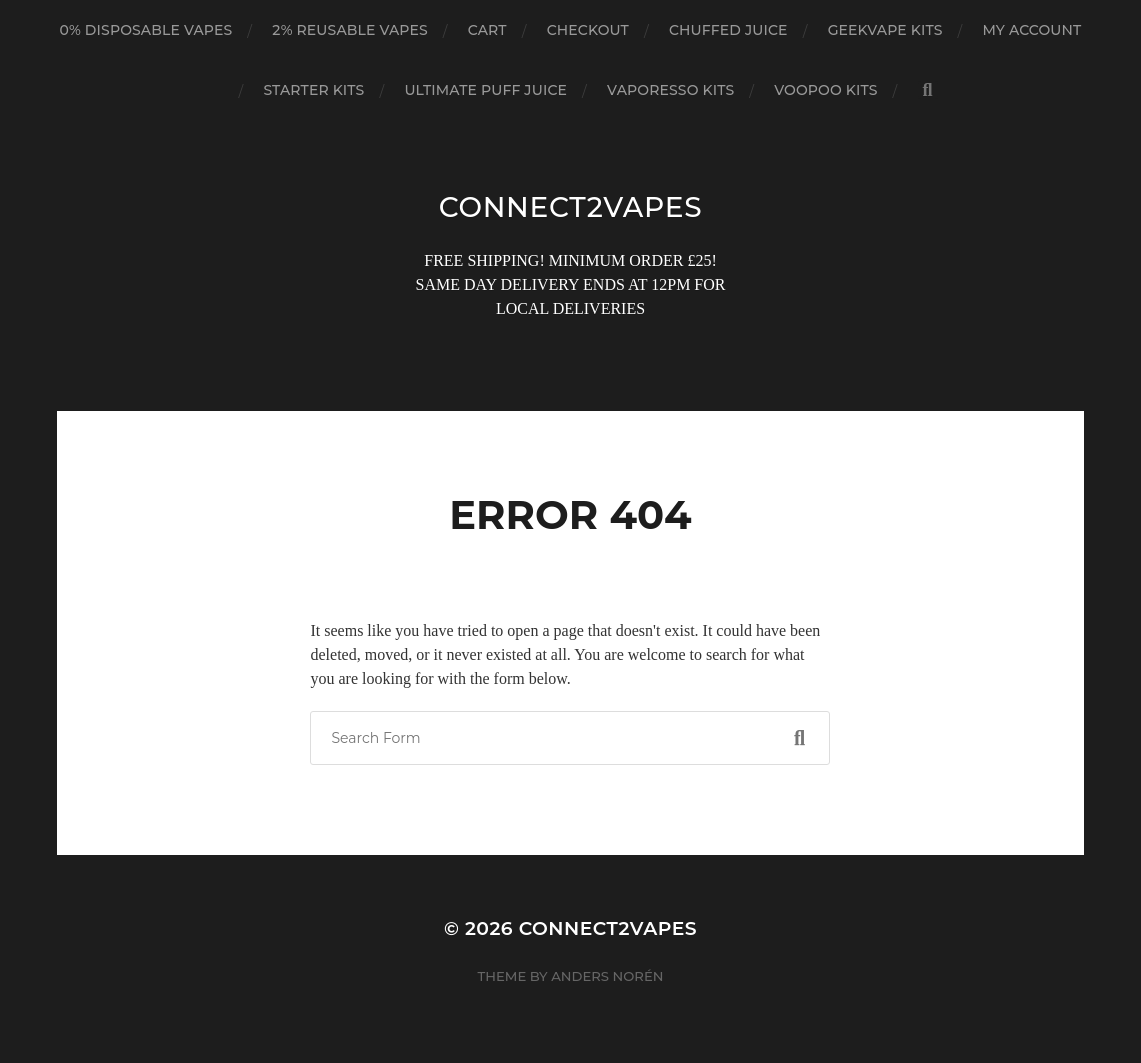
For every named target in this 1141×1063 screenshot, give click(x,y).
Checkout (588, 30)
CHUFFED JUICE (728, 30)
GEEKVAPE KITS (885, 30)
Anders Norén (607, 976)
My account (1032, 30)
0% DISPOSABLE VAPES (146, 30)
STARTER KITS (313, 90)
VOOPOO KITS (825, 90)
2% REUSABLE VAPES (350, 30)
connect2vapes (570, 207)
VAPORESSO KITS (670, 90)
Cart (487, 30)
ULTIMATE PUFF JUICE (485, 90)
